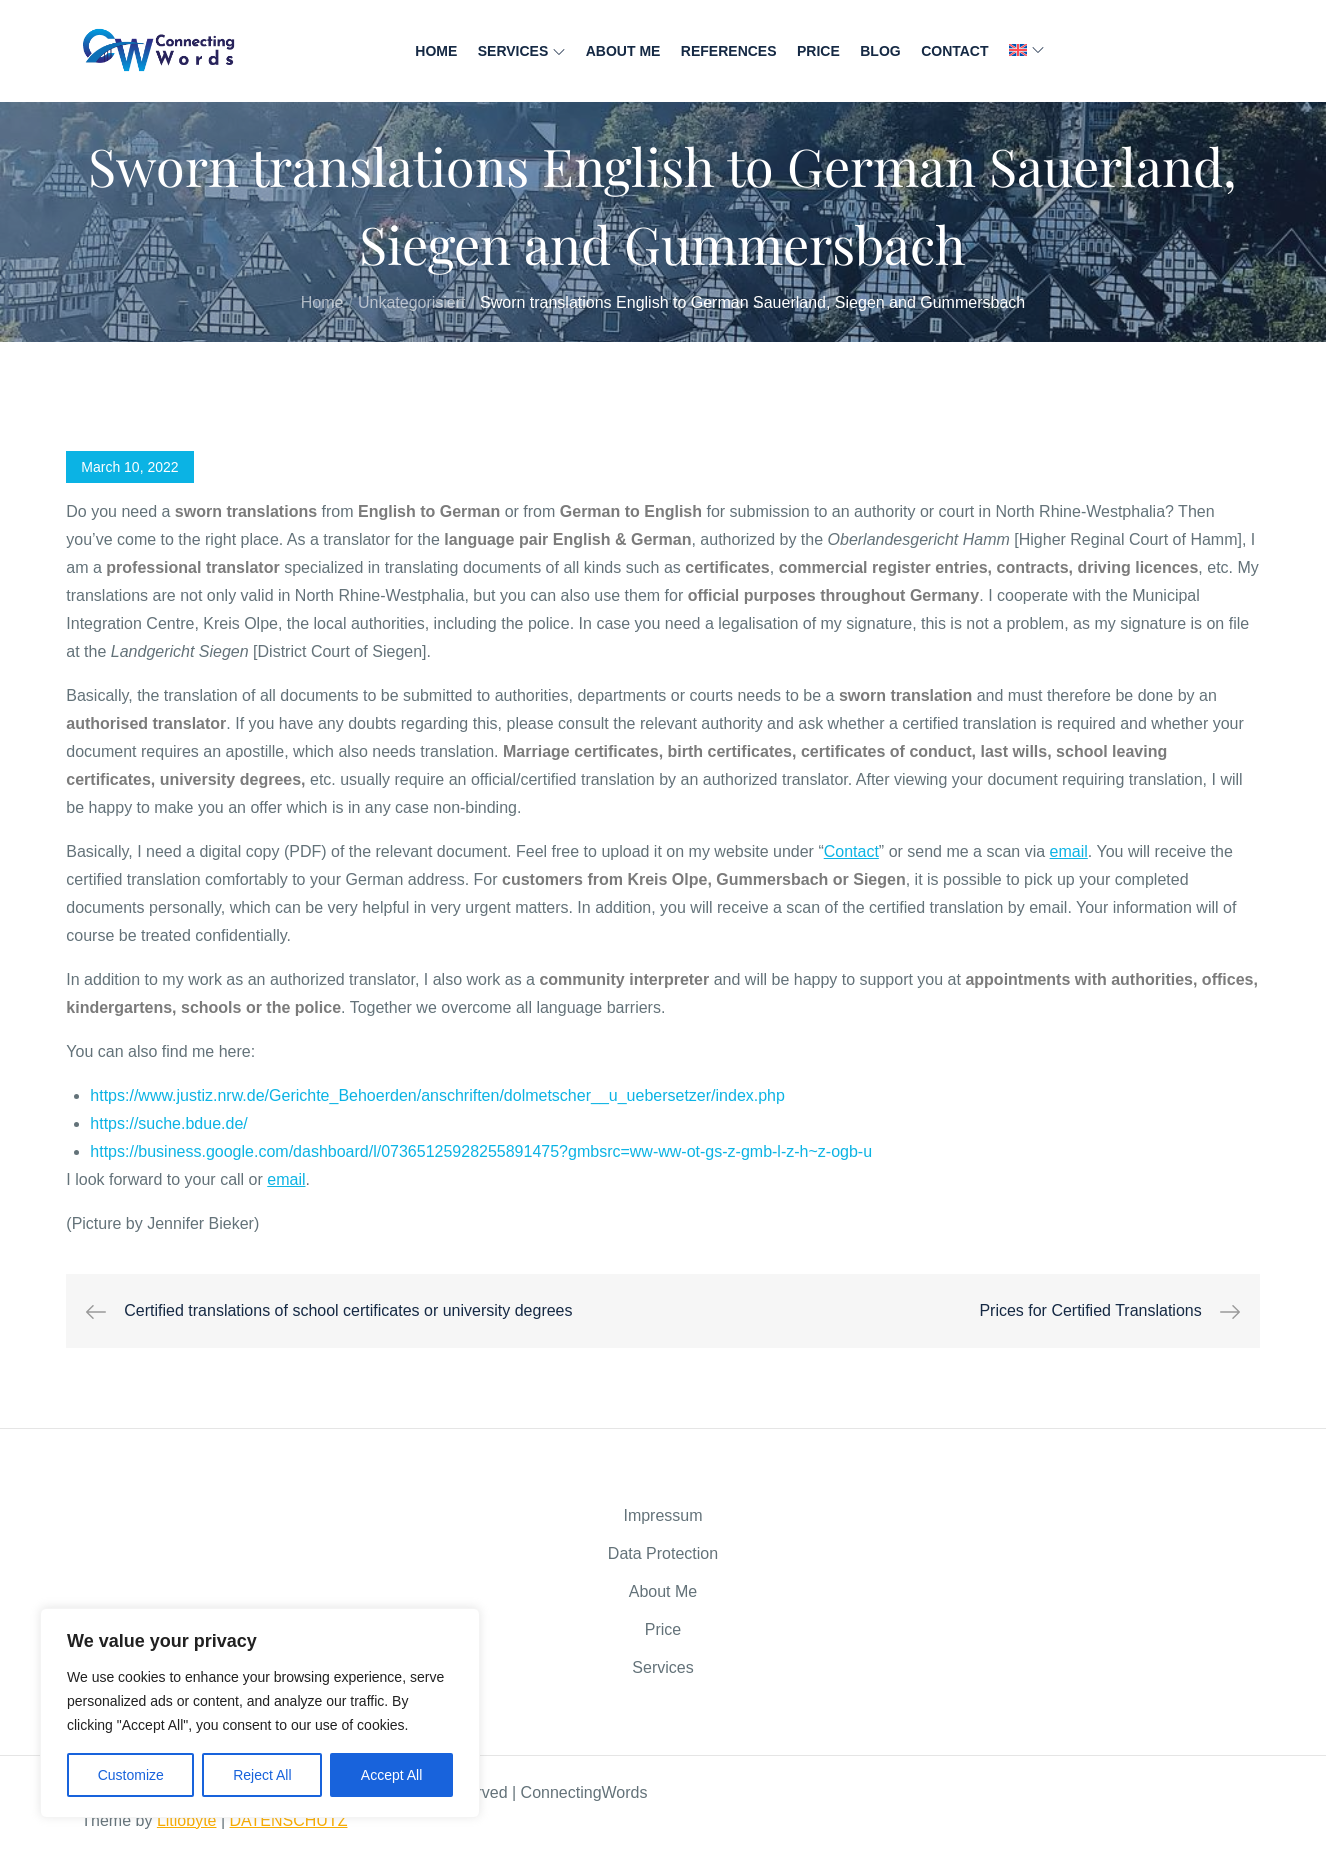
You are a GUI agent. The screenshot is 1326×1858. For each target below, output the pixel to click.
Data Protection (663, 1553)
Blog (880, 51)
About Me (623, 51)
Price (818, 51)
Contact (954, 51)
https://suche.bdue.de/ (168, 1123)
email (1069, 851)
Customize (131, 1775)
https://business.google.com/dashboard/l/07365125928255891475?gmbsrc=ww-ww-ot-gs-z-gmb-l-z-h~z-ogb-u (481, 1151)
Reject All (262, 1775)
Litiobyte (187, 1820)
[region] (260, 1713)
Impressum (662, 1515)
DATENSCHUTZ (289, 1820)
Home (436, 51)
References (729, 51)
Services (522, 51)
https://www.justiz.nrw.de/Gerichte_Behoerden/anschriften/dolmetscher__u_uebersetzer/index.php (437, 1095)
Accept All (391, 1775)
